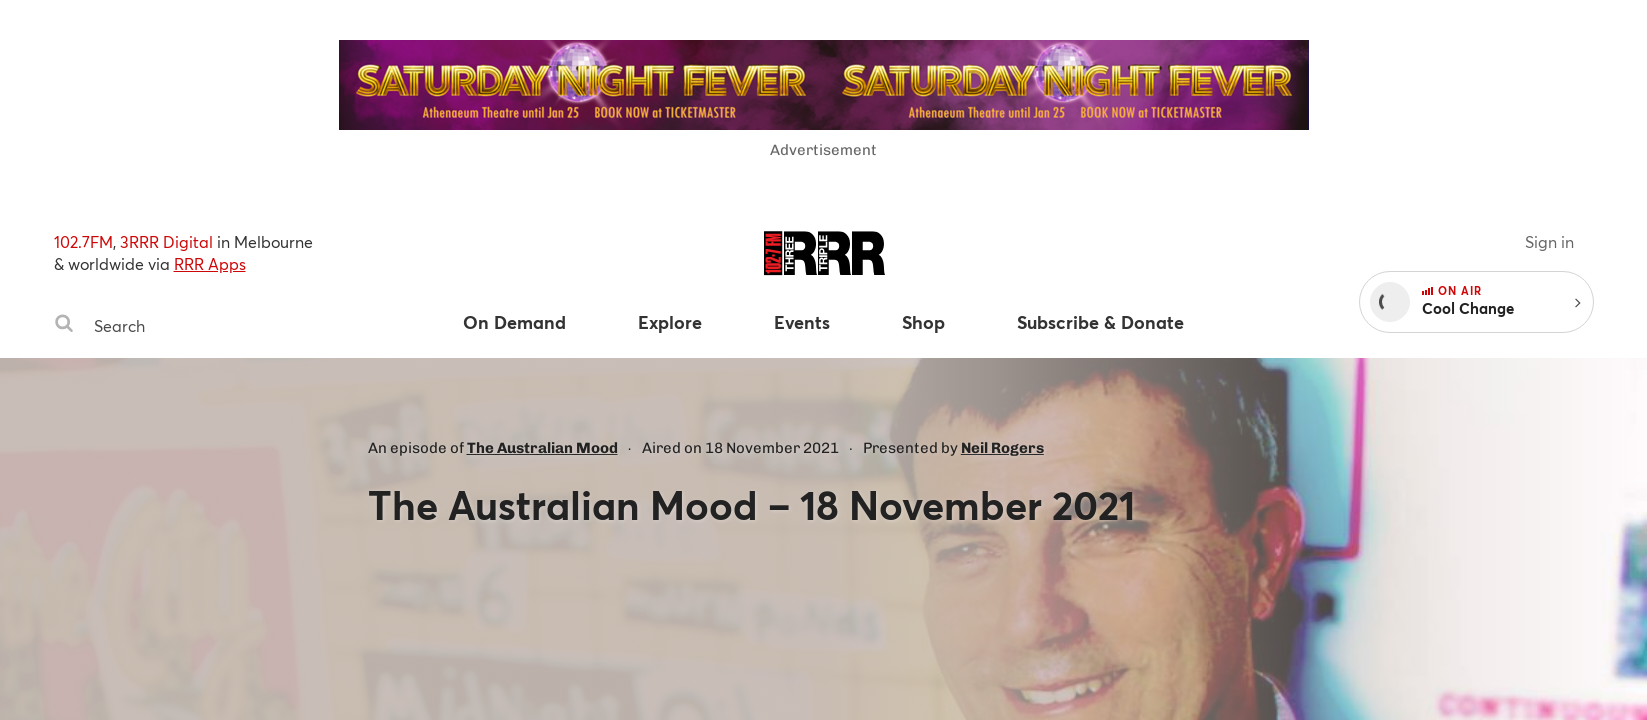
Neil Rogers (1002, 448)
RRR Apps (210, 263)
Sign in (1549, 241)
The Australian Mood (542, 448)
